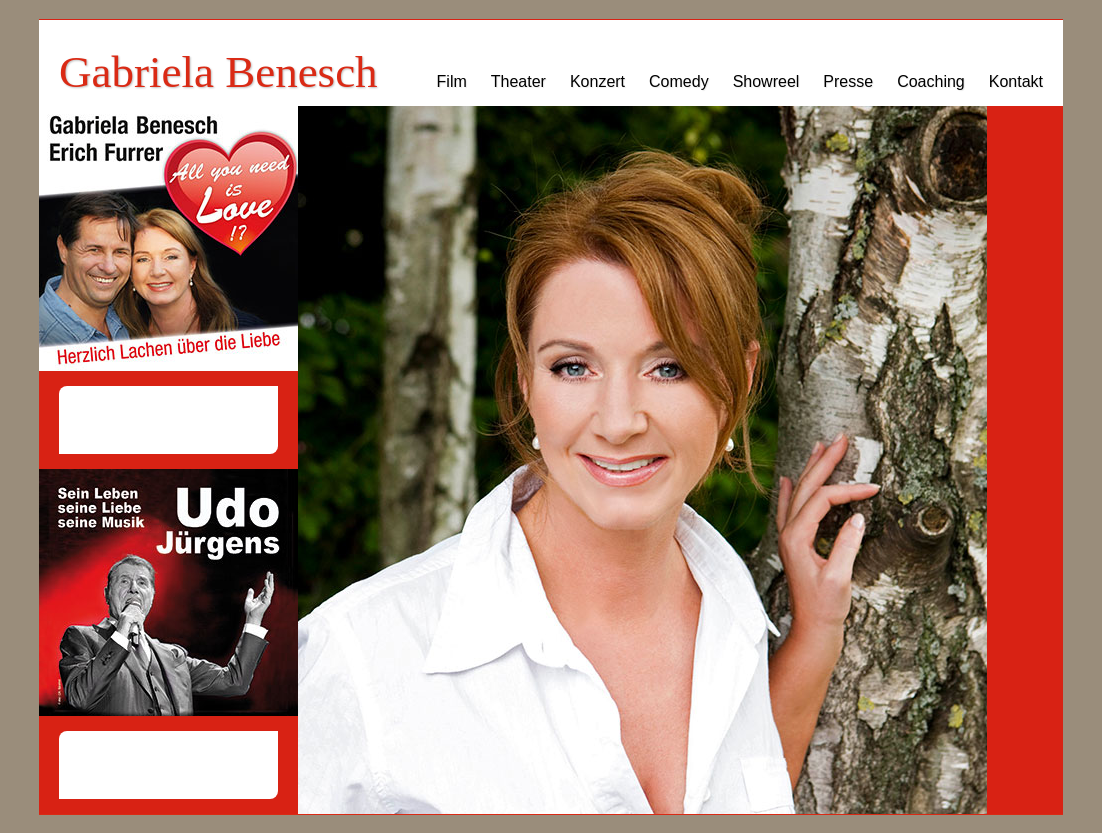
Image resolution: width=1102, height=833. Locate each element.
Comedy (679, 81)
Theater (518, 81)
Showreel (766, 81)
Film (452, 81)
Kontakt (1016, 81)
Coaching (931, 81)
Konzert (597, 81)
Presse (848, 81)
